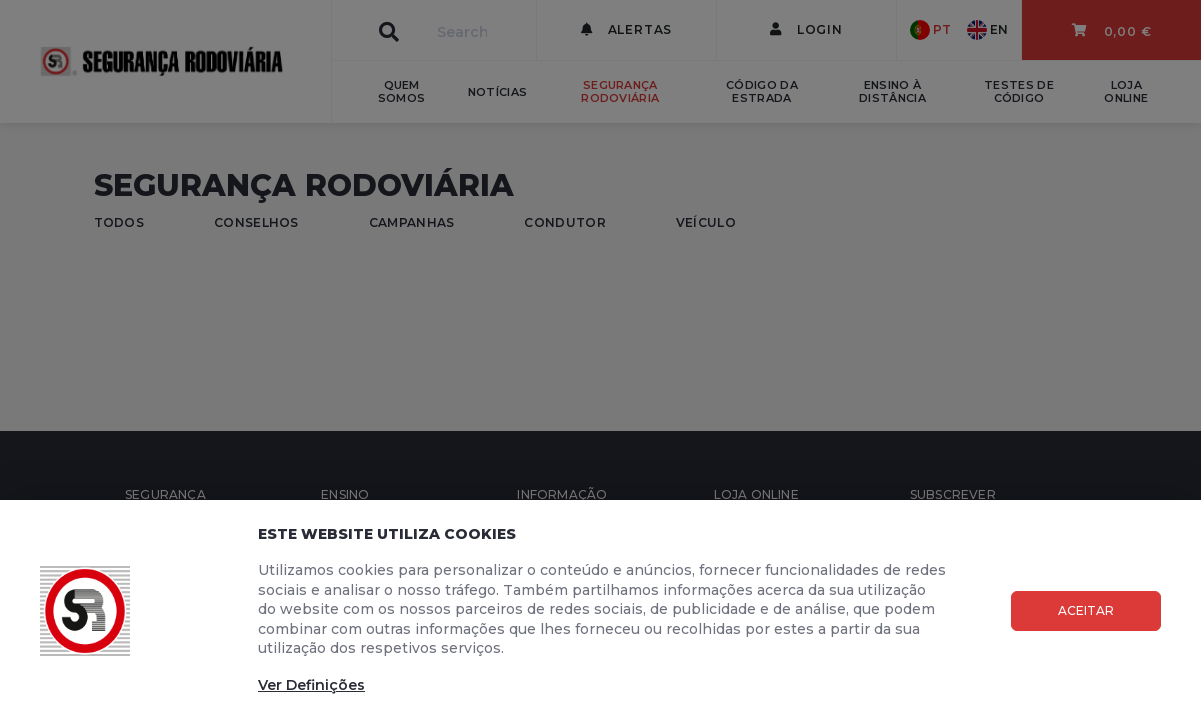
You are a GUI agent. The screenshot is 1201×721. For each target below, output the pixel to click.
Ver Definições (311, 685)
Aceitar (1086, 610)
